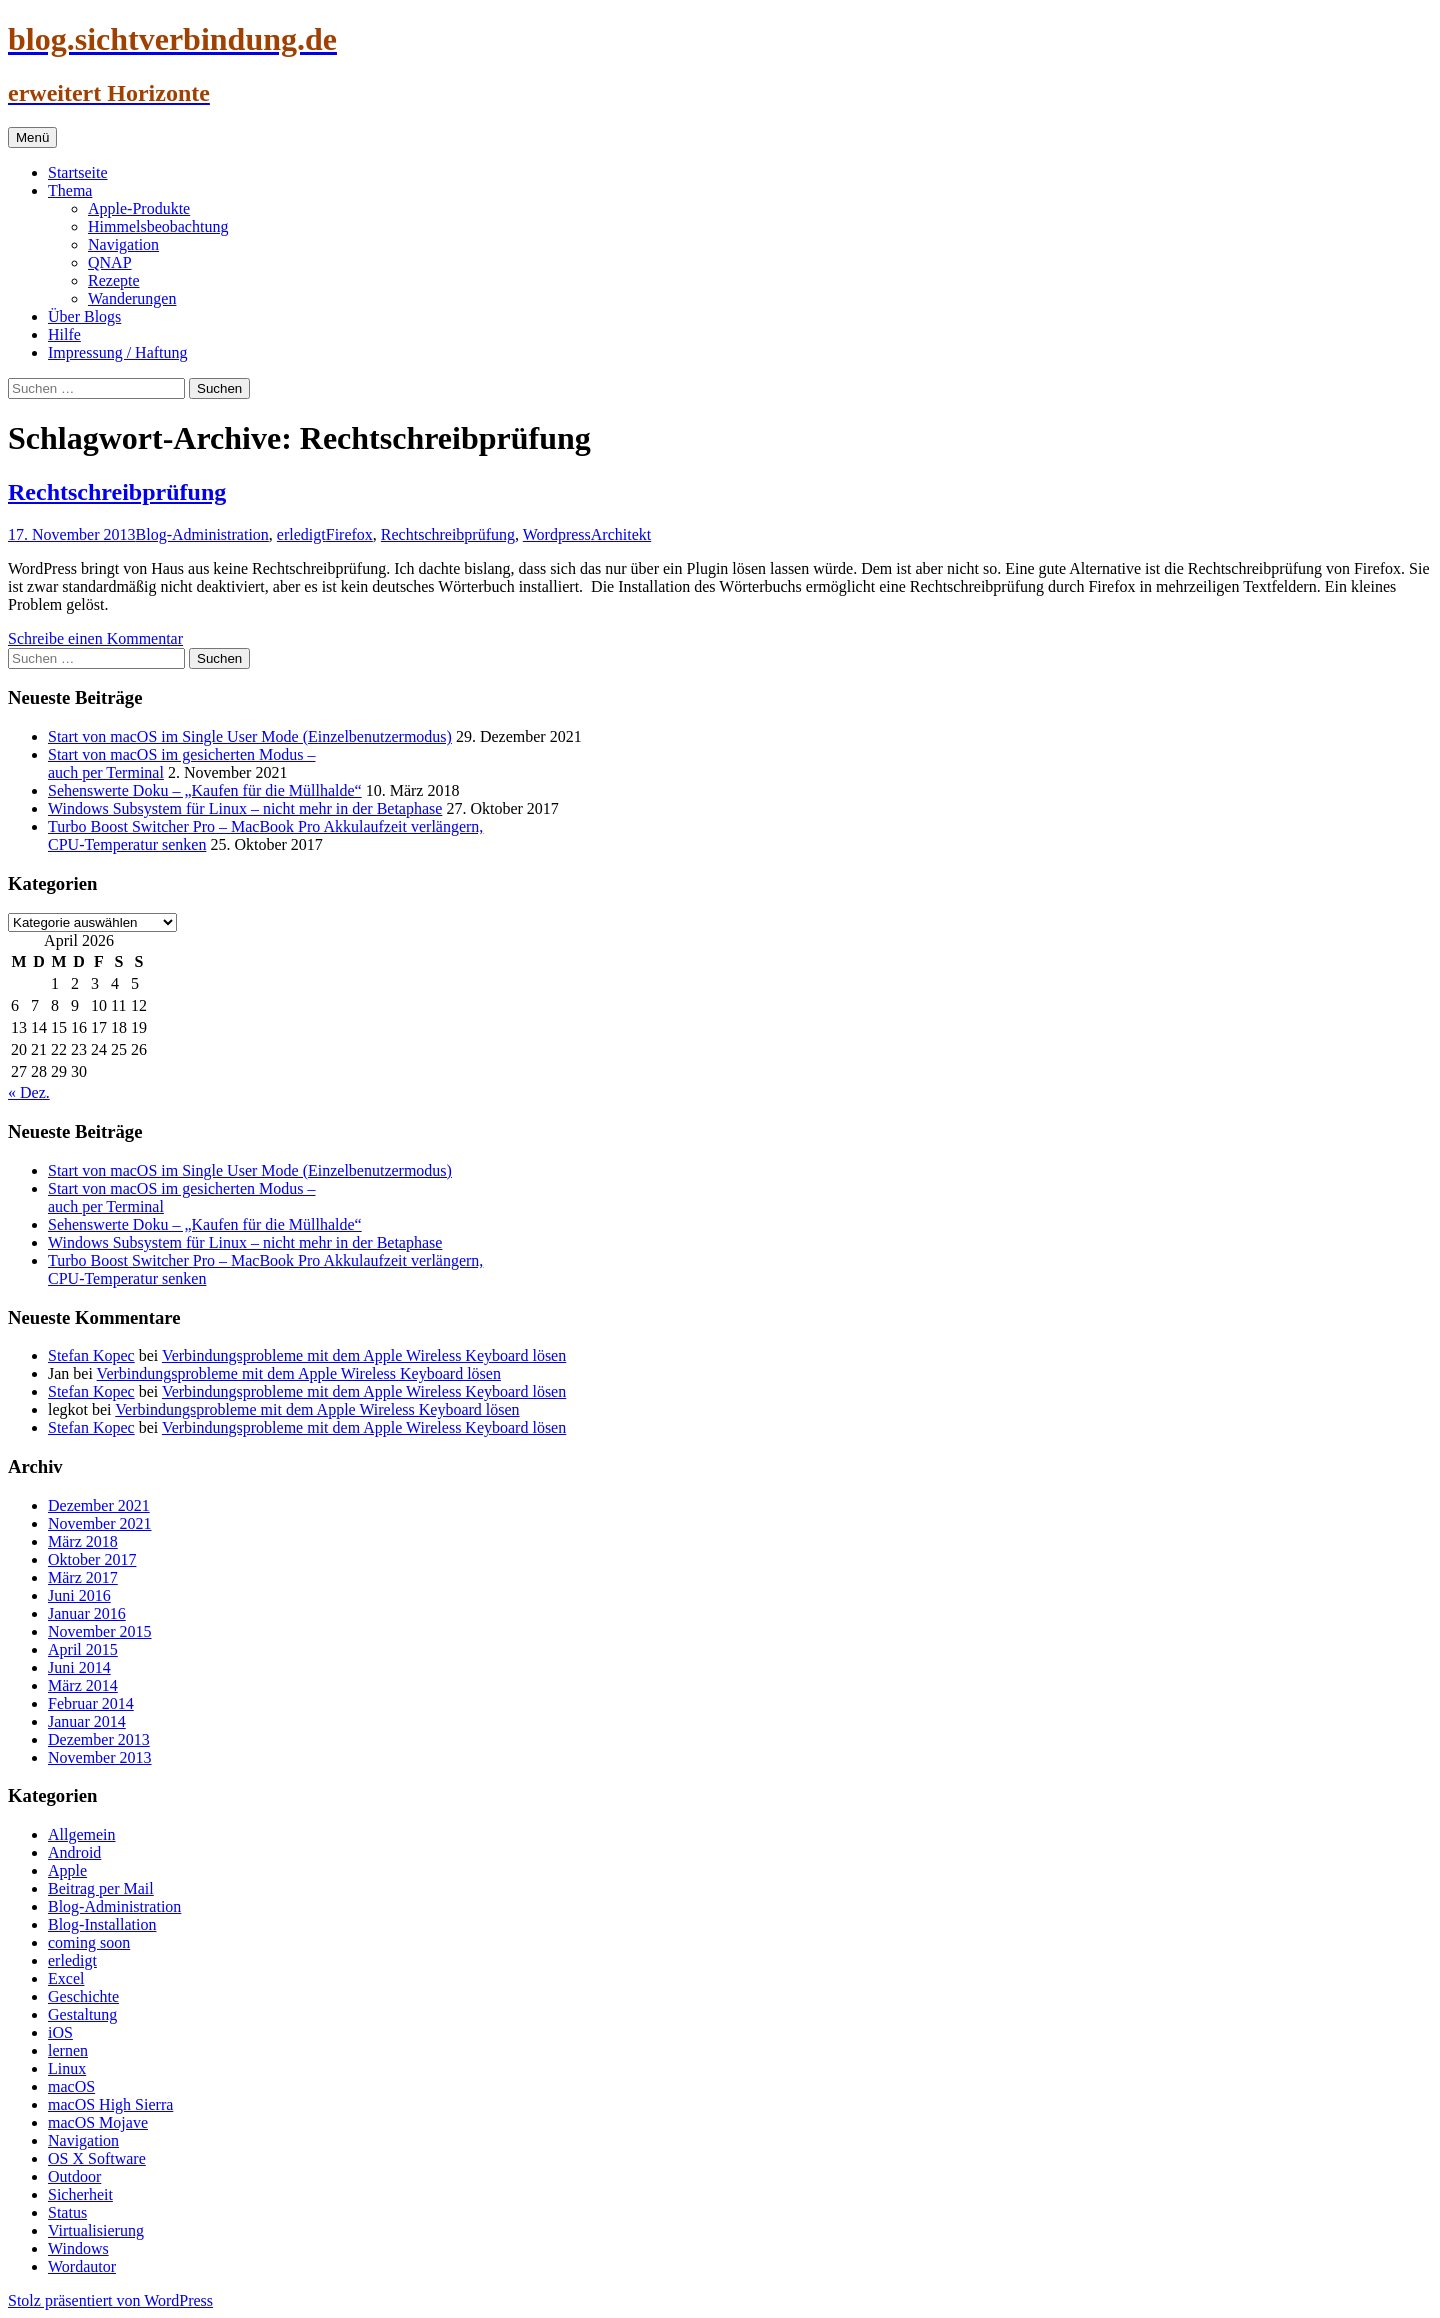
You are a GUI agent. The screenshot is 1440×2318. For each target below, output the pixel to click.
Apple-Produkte (139, 208)
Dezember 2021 (99, 1505)
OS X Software (97, 2158)
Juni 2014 (79, 1667)
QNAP (110, 262)
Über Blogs (84, 316)
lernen (68, 2050)
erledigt (301, 534)
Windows (78, 2248)
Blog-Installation (102, 1924)
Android (74, 1852)
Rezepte (114, 280)
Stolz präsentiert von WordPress (110, 2300)
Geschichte (83, 1996)
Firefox (349, 534)
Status (67, 2212)
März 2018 (83, 1541)
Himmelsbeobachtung (158, 226)
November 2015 (100, 1631)
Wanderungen (132, 298)
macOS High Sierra (110, 2104)
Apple (67, 1870)
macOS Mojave (98, 2122)
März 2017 (83, 1577)
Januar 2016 (87, 1613)
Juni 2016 (79, 1595)
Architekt (621, 534)
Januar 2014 (87, 1721)
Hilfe (64, 334)
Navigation (123, 244)
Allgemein (82, 1834)
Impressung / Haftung (118, 352)
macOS (71, 2086)
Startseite (78, 172)
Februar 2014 (91, 1703)
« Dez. (29, 1092)
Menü (32, 137)
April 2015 (83, 1649)
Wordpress (557, 534)
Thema (70, 190)
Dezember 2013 (99, 1739)
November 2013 (100, 1757)
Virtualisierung (96, 2230)
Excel (66, 1978)
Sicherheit (80, 2194)
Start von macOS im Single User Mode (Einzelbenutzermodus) (250, 736)
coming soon (89, 1942)
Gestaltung (82, 2014)
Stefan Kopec (91, 1355)
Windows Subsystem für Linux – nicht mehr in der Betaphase (245, 808)
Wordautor (82, 2266)
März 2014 (83, 1685)
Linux (67, 2068)
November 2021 (100, 1523)
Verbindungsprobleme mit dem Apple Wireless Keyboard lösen (364, 1355)
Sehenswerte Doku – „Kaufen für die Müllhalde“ (205, 790)
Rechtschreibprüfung (117, 492)
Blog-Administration (202, 534)
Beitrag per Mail (101, 1888)
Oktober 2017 (92, 1559)
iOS (60, 2032)
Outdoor (74, 2176)
